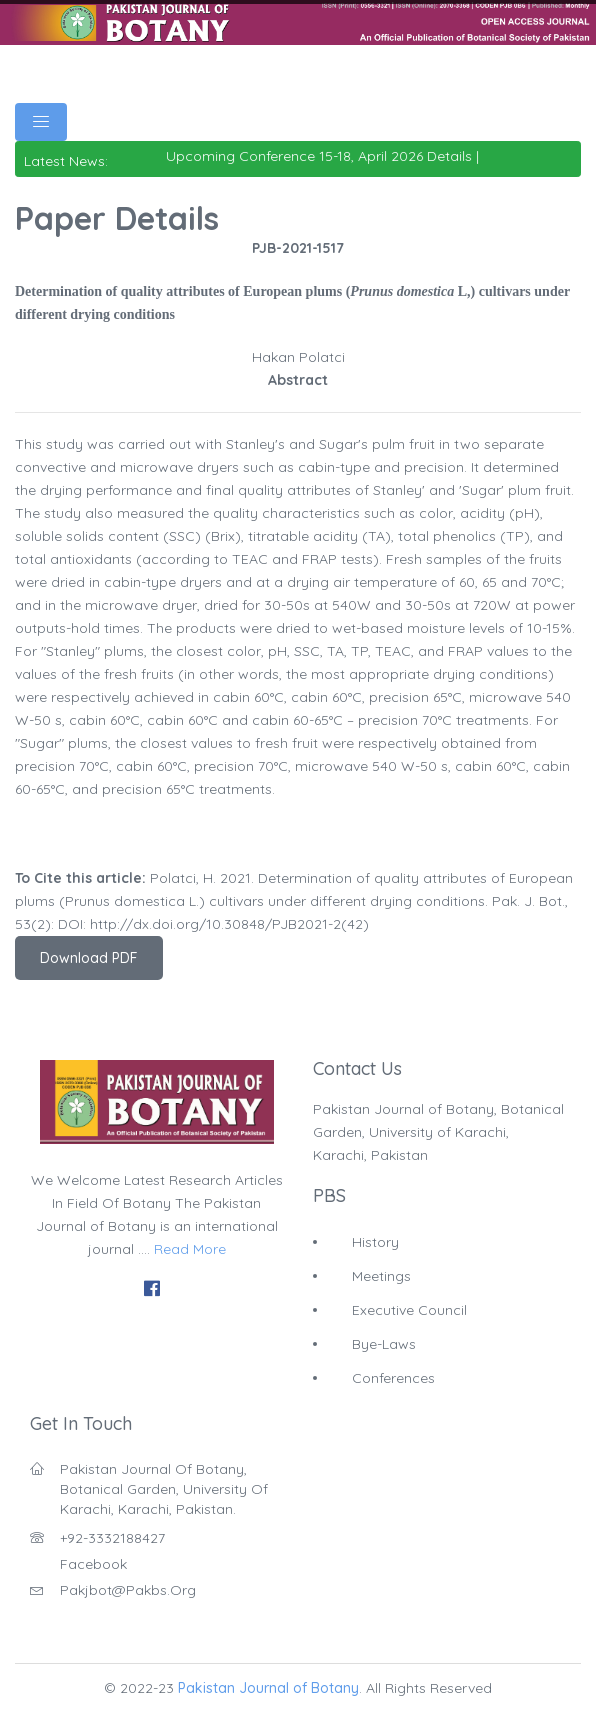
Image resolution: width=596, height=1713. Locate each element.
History (375, 1242)
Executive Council (409, 1310)
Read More (190, 1249)
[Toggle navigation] (41, 122)
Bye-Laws (384, 1344)
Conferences (393, 1378)
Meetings (381, 1276)
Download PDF (89, 958)
